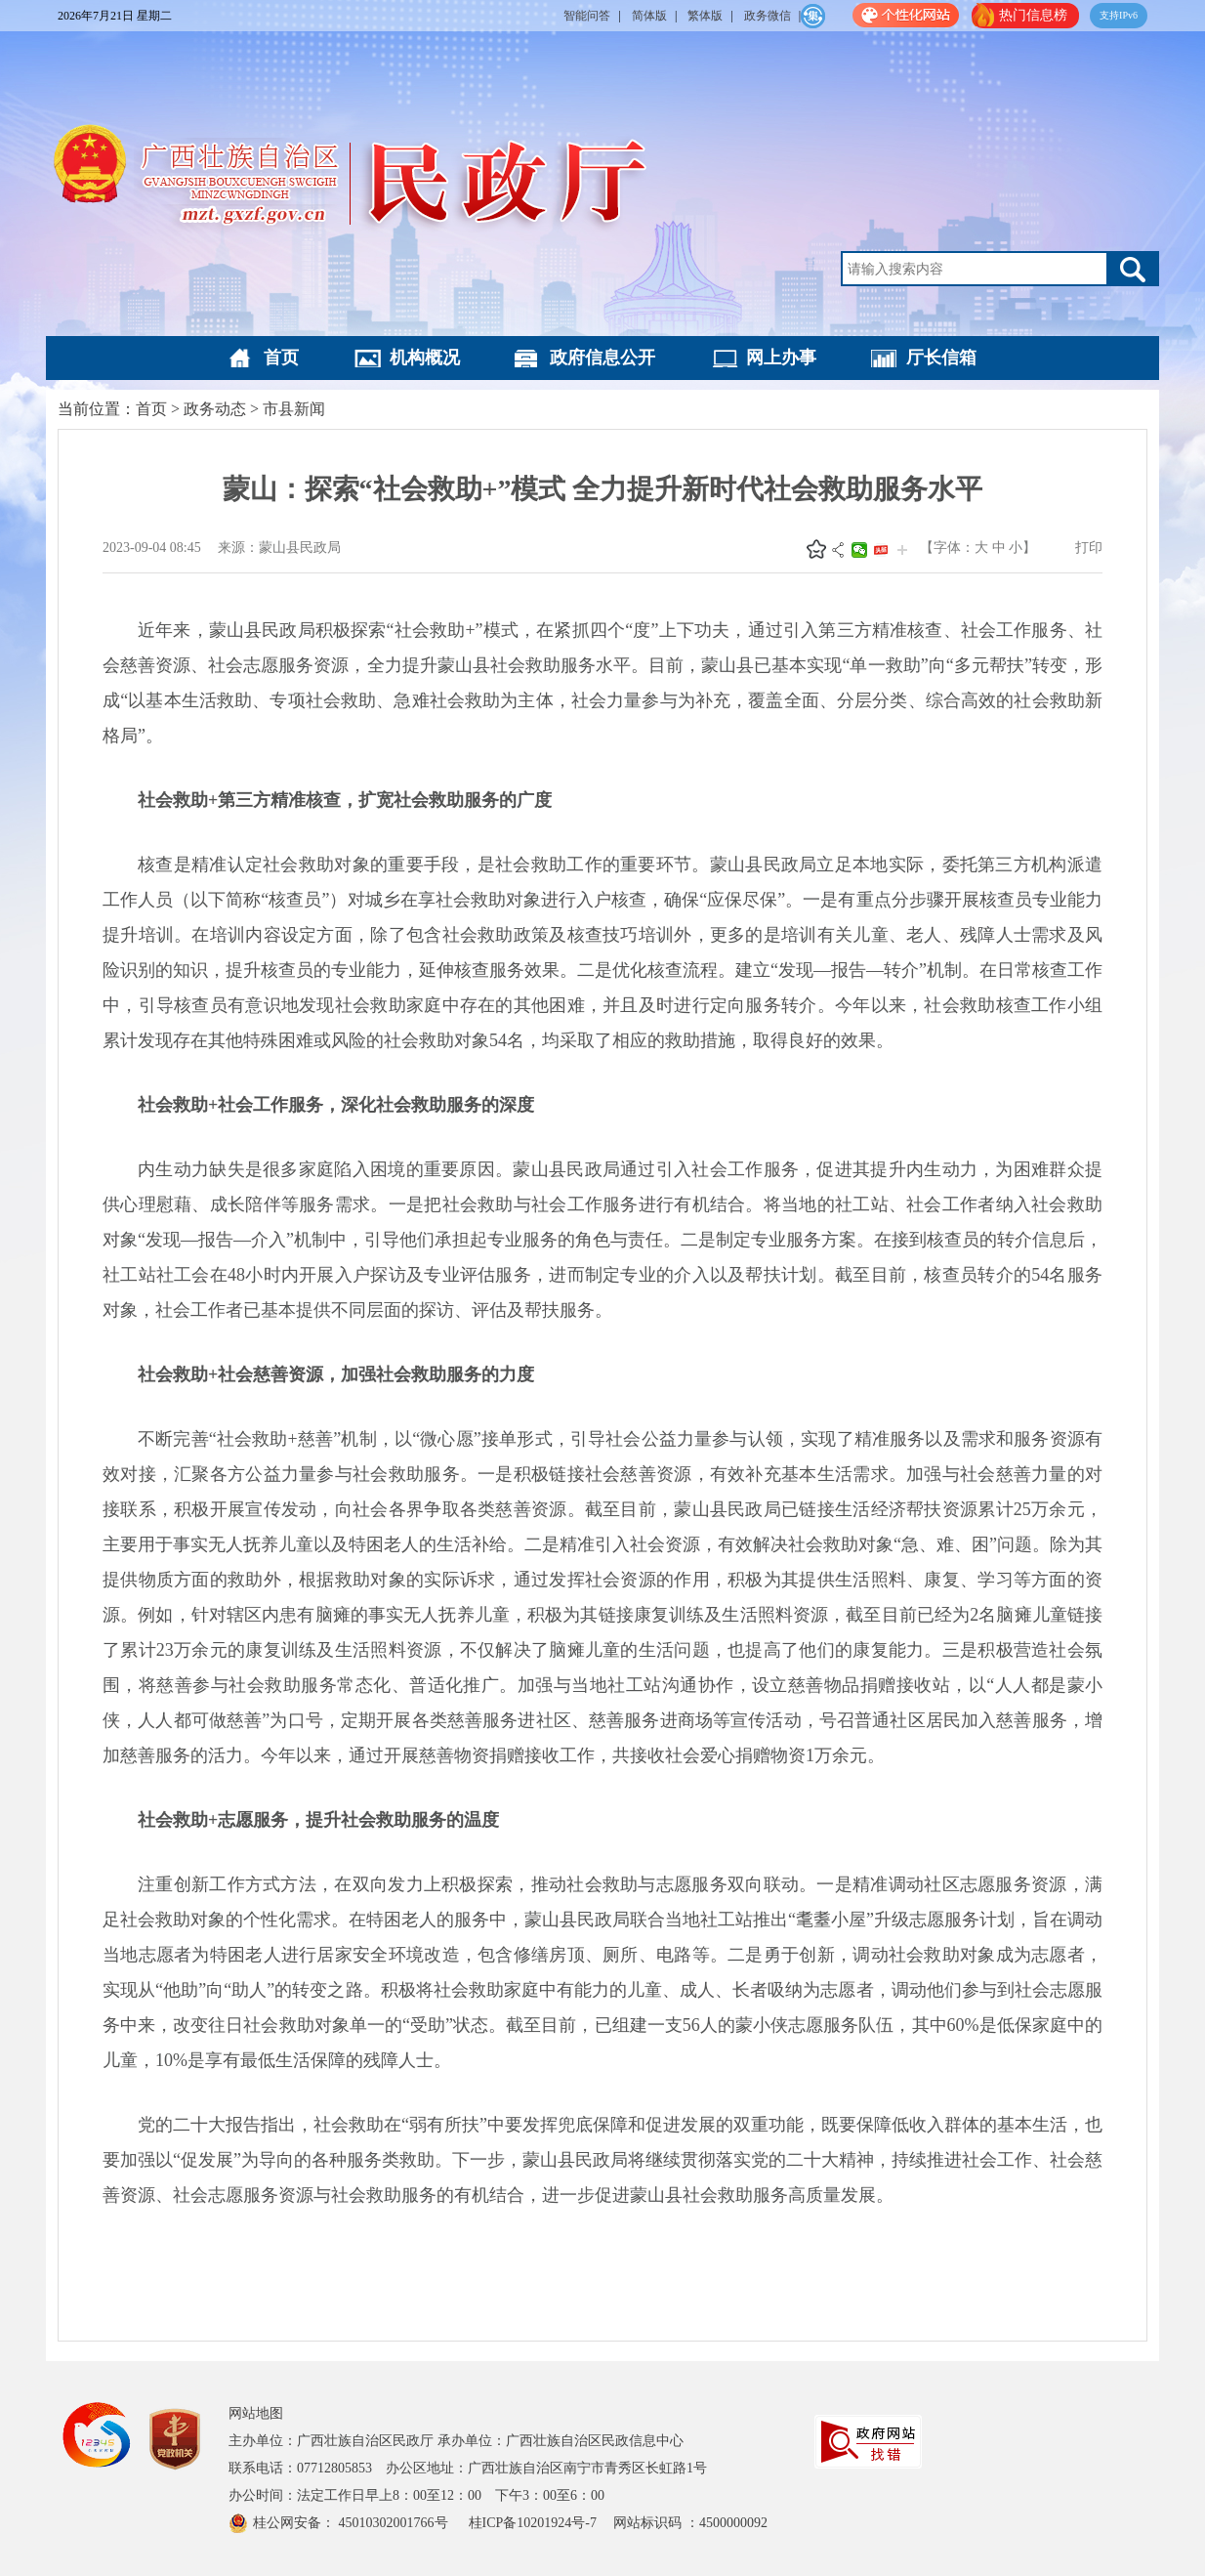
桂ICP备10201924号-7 (535, 2522)
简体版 (649, 15)
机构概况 (425, 357)
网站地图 (256, 2413)
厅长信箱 (941, 357)
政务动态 (215, 409)
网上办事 (781, 357)
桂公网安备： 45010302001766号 (352, 2522)
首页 (281, 357)
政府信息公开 (602, 357)
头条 (881, 550)
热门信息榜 (1033, 15)
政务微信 (767, 15)
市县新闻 (294, 409)
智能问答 (586, 15)
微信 (859, 550)
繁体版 (705, 15)
